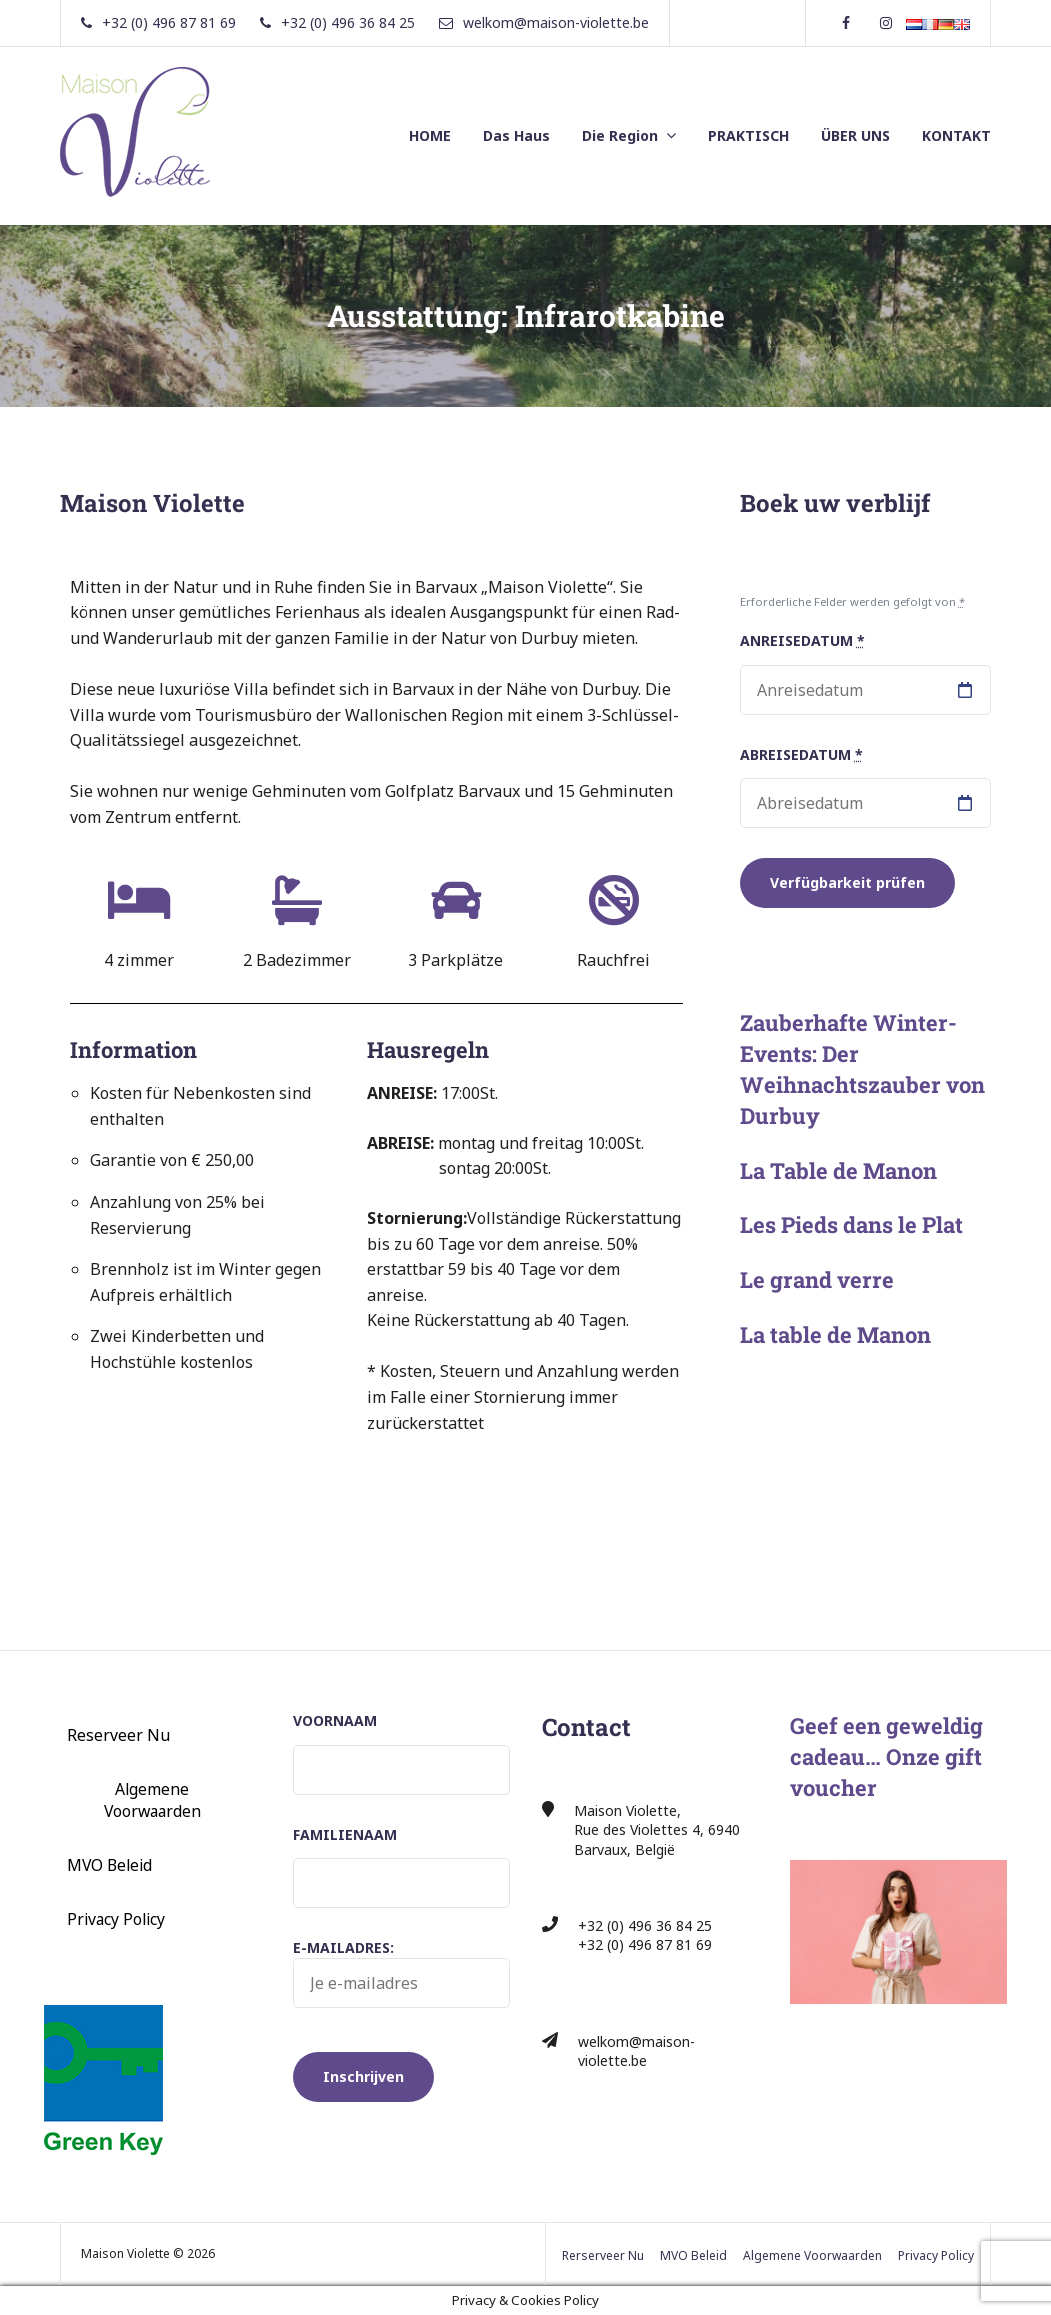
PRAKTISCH (748, 135)
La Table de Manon (838, 1170)
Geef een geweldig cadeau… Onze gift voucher (886, 1756)
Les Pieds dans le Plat (851, 1224)
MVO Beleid (109, 1865)
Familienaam (345, 1834)
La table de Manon (835, 1334)
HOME (430, 135)
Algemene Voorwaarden (152, 1800)
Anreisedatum (802, 640)
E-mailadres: (401, 1973)
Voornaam (335, 1720)
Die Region (620, 135)
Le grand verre (817, 1279)
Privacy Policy (116, 1919)
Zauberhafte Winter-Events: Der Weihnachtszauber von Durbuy (862, 1068)
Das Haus (516, 135)
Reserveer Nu (118, 1735)
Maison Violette (152, 503)
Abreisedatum (801, 754)
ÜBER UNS (855, 135)
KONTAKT (956, 135)
